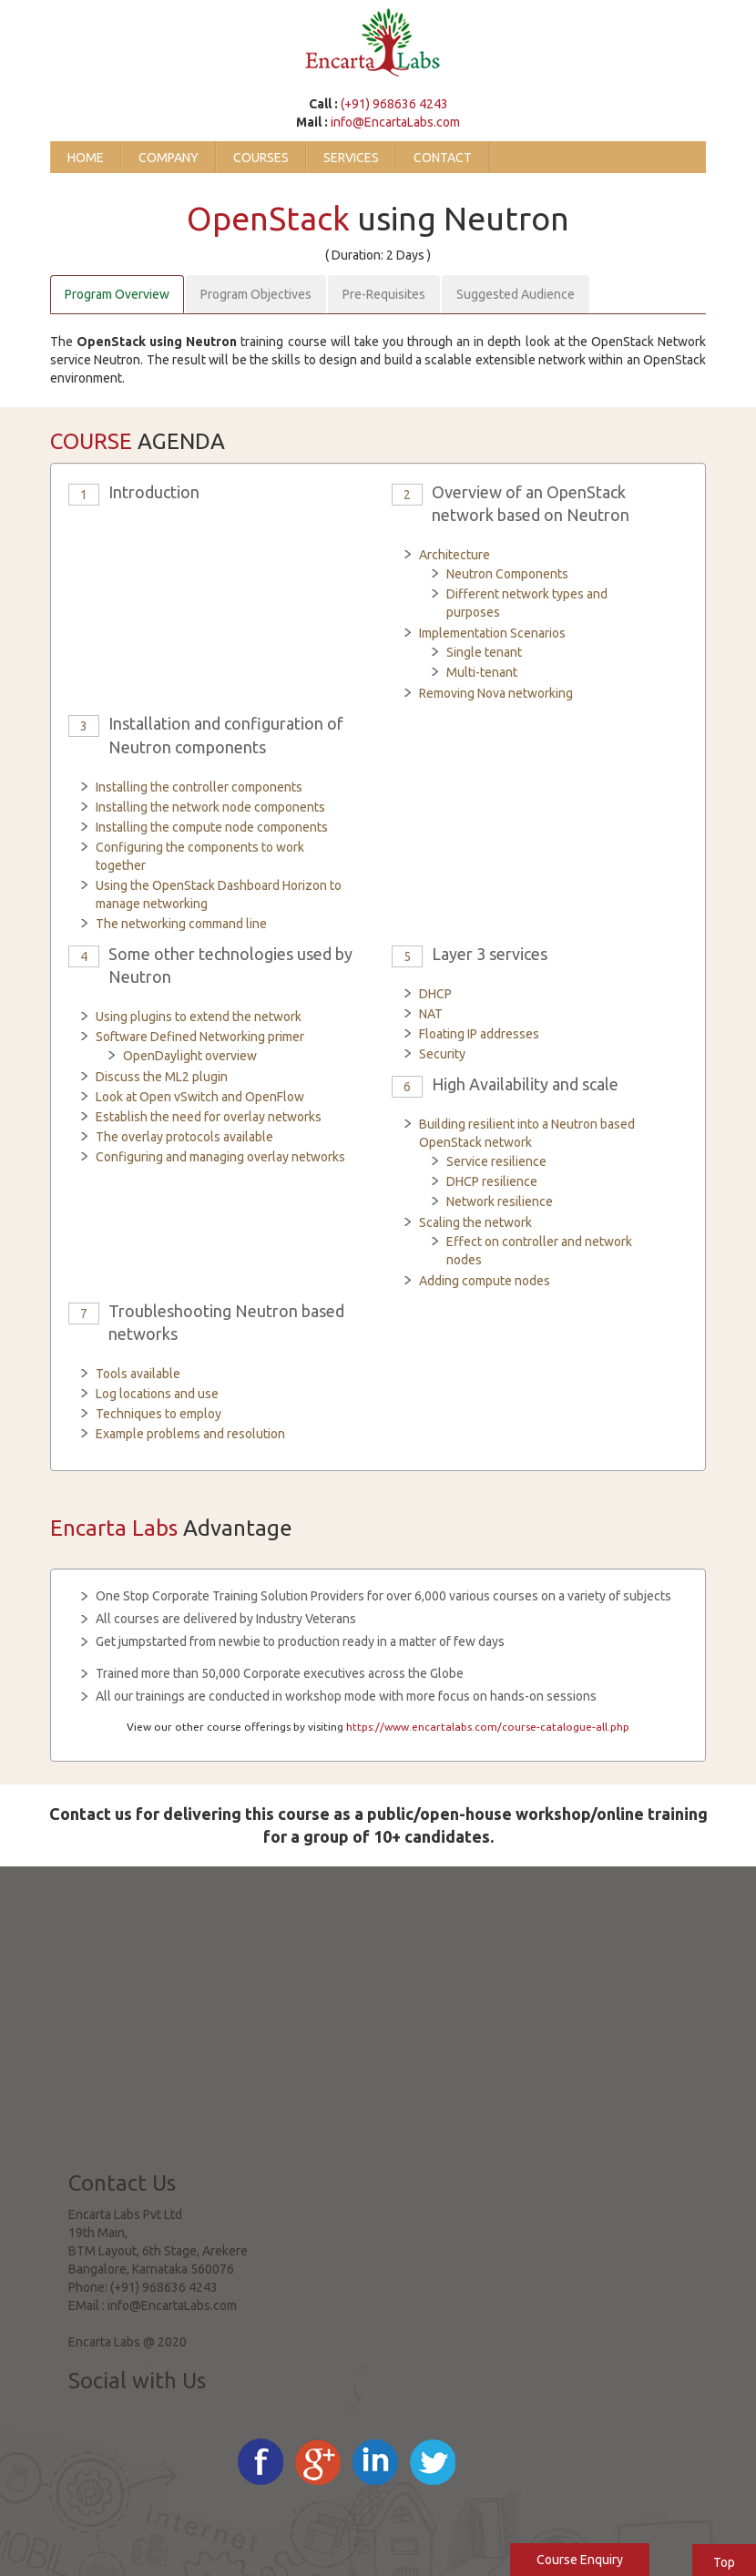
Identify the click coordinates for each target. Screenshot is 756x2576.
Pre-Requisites (383, 294)
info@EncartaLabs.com (395, 122)
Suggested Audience (515, 294)
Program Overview (117, 294)
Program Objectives (256, 294)
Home (85, 157)
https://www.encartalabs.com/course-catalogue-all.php (487, 1727)
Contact (443, 157)
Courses (261, 157)
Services (351, 157)
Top (724, 2562)
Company (168, 157)
